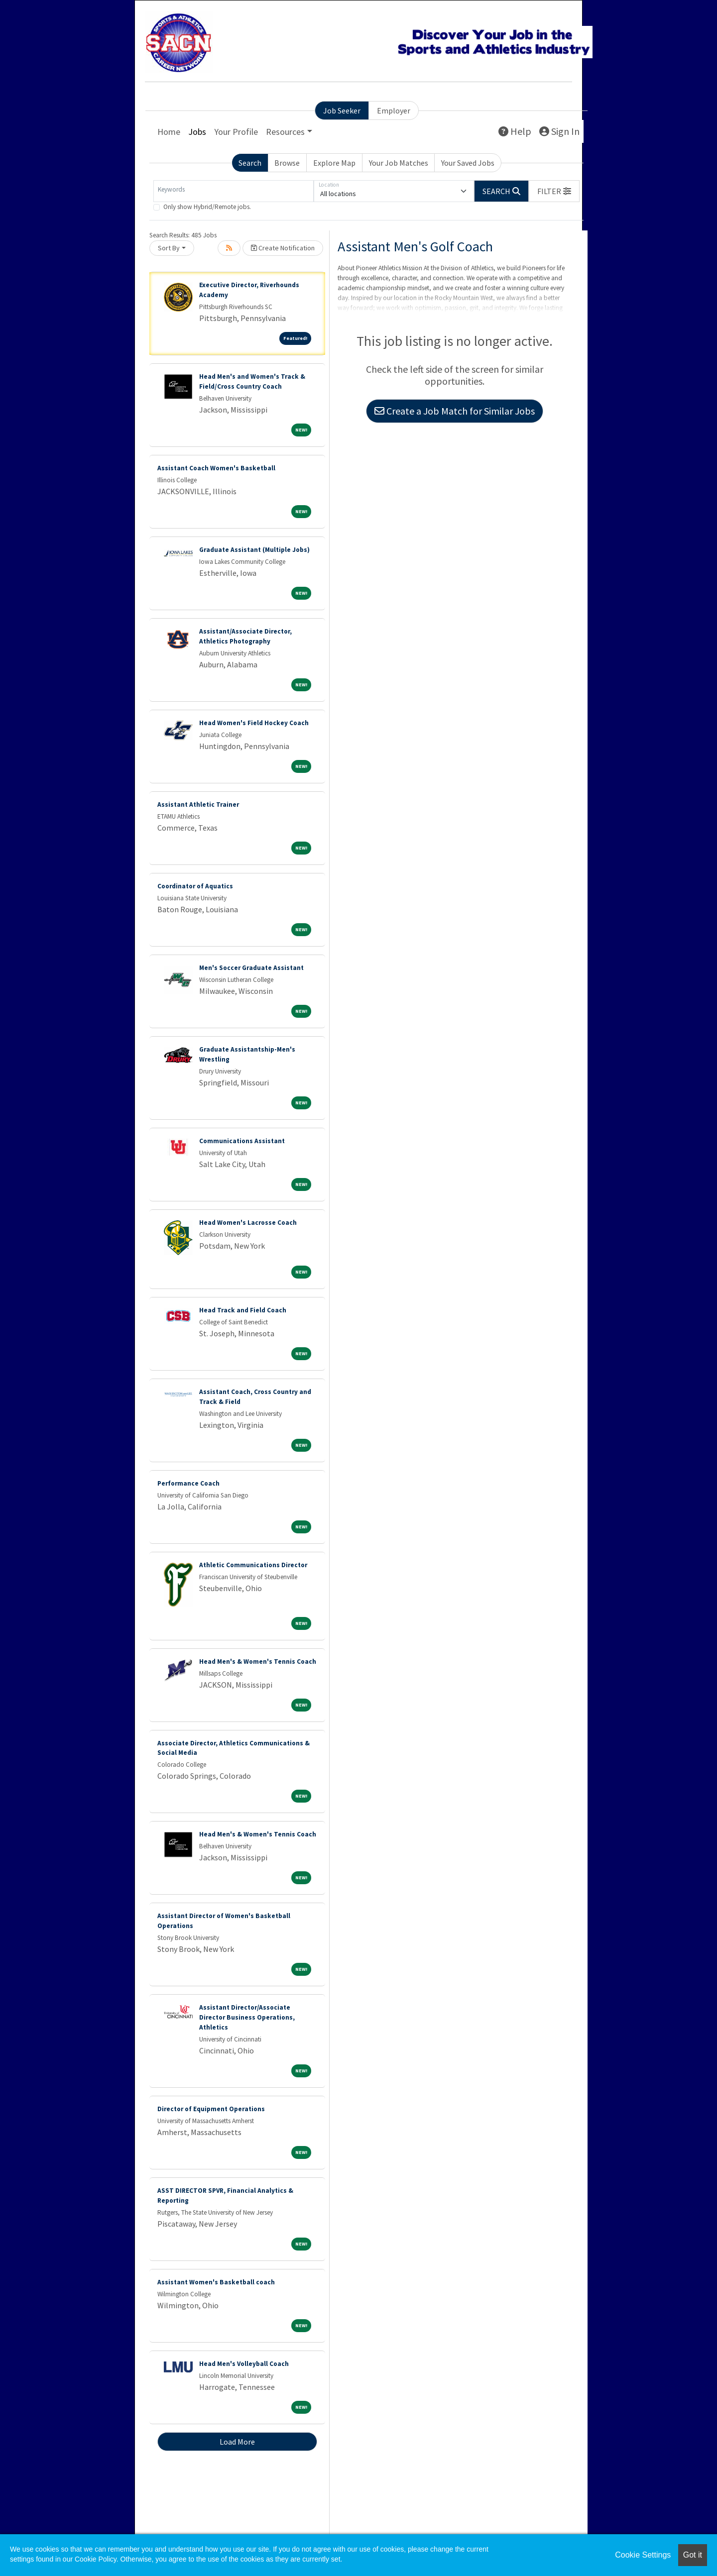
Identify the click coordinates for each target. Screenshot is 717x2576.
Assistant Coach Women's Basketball (216, 468)
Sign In (559, 131)
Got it (692, 2555)
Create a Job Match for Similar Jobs (454, 411)
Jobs (197, 131)
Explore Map (334, 163)
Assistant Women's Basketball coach (216, 2282)
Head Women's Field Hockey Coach (254, 723)
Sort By (169, 247)
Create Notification (283, 247)
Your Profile (236, 131)
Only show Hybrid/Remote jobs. (207, 207)
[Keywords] (233, 191)
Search (250, 163)
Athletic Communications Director (253, 1565)
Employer (393, 110)
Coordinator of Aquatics (195, 886)
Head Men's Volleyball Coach (244, 2364)
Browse (287, 163)
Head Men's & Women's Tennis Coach (257, 1661)
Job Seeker (341, 110)
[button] (554, 191)
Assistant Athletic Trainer (198, 804)
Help (514, 131)
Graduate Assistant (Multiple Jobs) (254, 549)
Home (168, 131)
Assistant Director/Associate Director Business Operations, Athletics (247, 2017)
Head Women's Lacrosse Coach (248, 1222)
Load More (237, 2442)
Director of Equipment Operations (211, 2109)
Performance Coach (188, 1483)
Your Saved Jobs (467, 163)
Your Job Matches (398, 163)
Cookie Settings (643, 2555)
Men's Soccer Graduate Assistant (251, 968)
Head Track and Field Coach (242, 1310)
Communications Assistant (242, 1141)
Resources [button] (285, 131)
